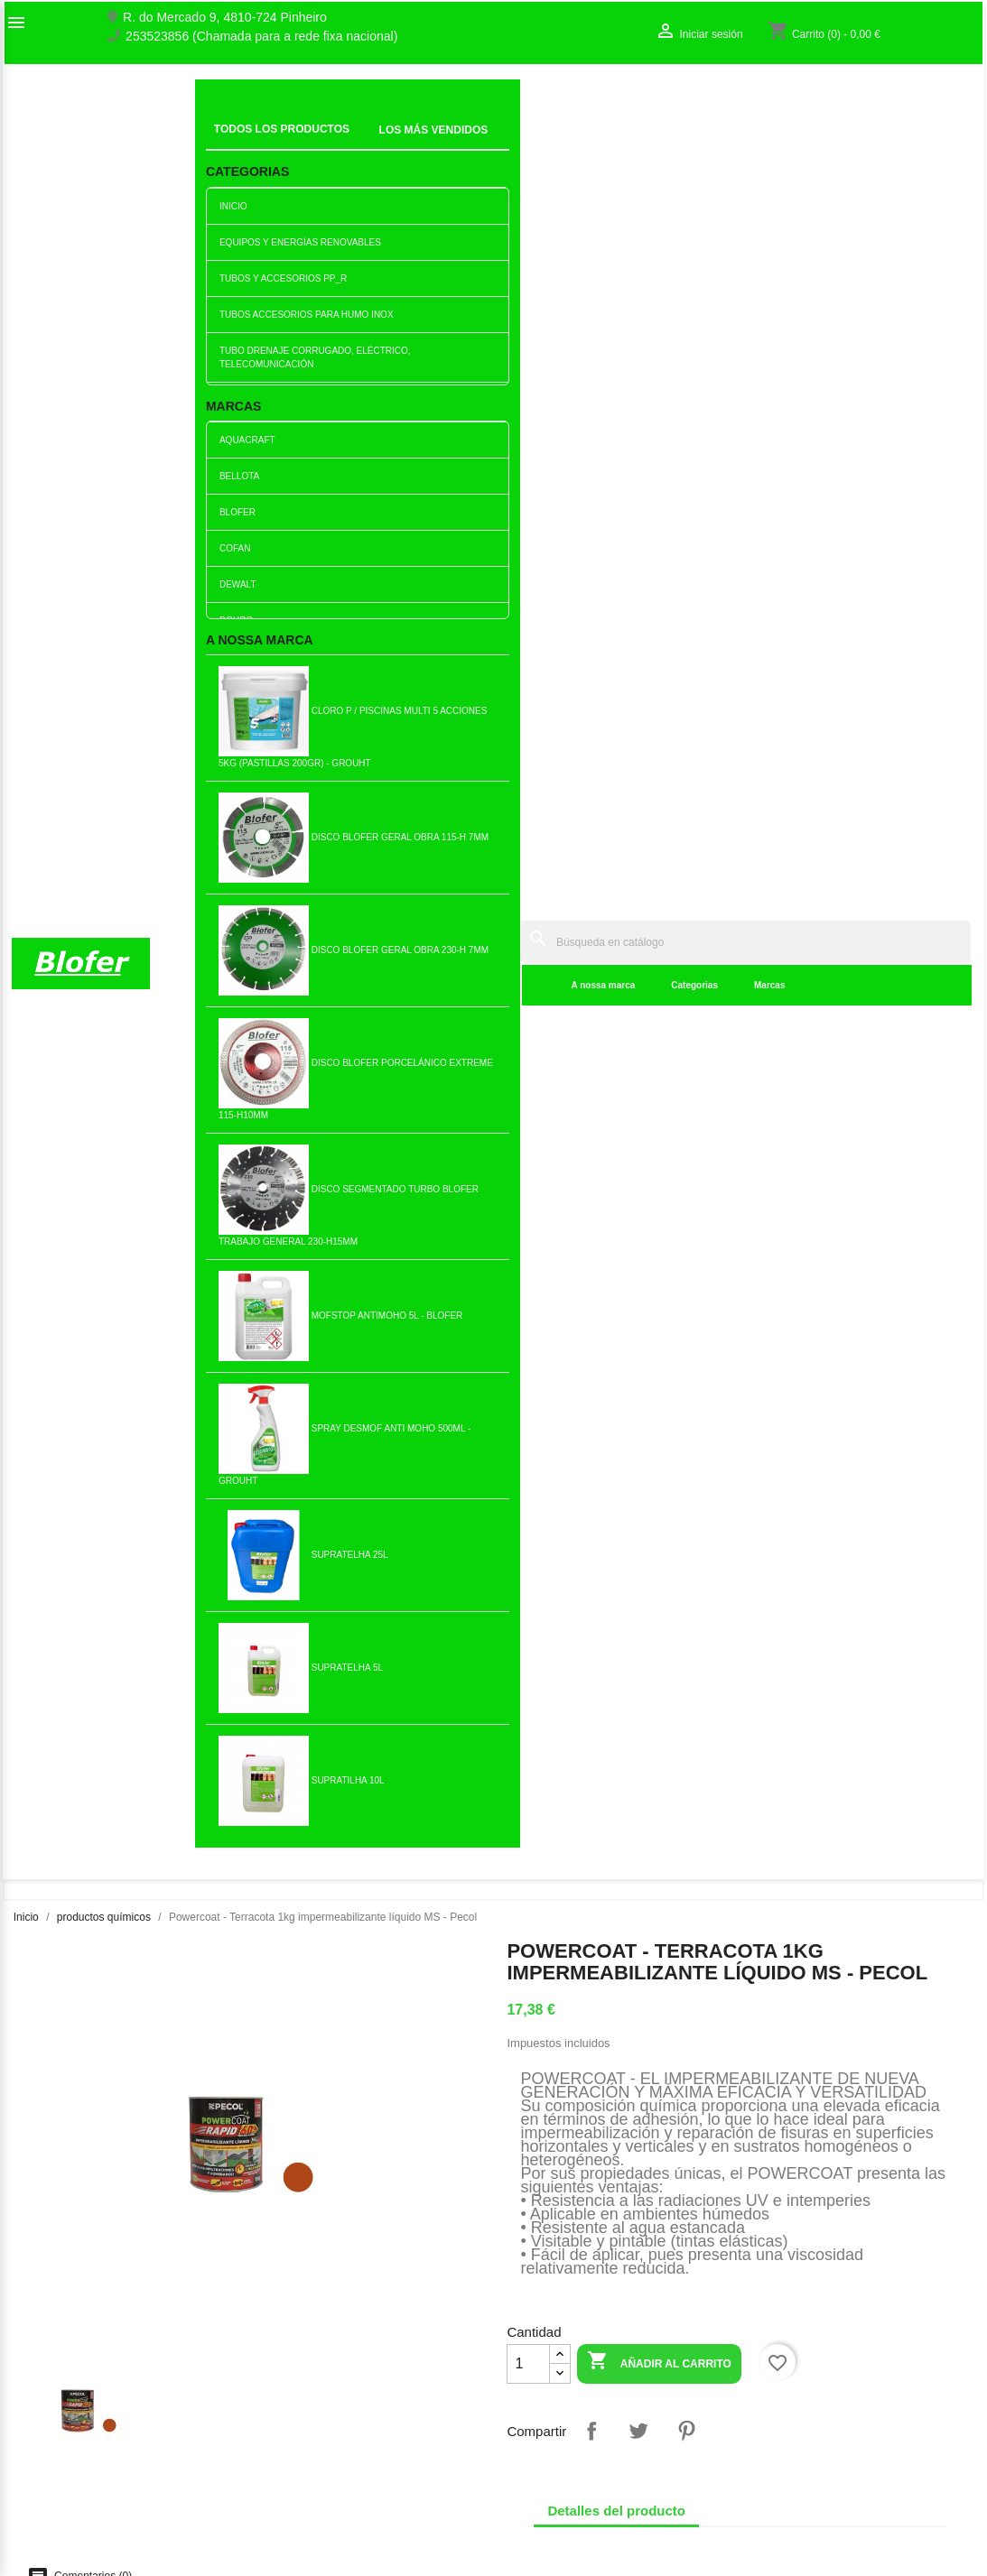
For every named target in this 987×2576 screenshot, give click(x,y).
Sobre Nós (41, 2354)
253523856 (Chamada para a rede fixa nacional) (261, 36)
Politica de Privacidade (323, 2473)
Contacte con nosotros (75, 2392)
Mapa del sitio (50, 2411)
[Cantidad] (528, 681)
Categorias (427, 144)
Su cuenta (796, 2324)
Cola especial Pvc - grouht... (254, 1588)
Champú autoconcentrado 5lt (573, 1588)
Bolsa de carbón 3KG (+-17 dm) (254, 1881)
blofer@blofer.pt (620, 2449)
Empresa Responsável (322, 2435)
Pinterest (686, 748)
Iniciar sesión (792, 2373)
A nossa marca (335, 144)
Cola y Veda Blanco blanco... (95, 1588)
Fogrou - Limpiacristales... (892, 1294)
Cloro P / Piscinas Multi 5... (573, 1881)
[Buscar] (611, 100)
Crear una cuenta (803, 2392)
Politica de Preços (309, 2454)
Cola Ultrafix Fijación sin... (732, 1881)
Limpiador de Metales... (95, 1293)
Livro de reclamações (319, 2416)
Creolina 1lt (573, 1293)
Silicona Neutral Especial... (892, 1588)
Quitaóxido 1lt (733, 1587)
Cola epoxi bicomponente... (414, 1881)
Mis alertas (785, 2411)
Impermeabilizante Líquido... (413, 1294)
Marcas (501, 144)
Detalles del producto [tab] (616, 828)
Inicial (223, 122)
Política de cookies (312, 2511)
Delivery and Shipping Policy (339, 2530)
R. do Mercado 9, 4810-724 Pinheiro (225, 17)
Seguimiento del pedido (821, 2354)
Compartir (591, 748)
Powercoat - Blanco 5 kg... (254, 1294)
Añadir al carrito (659, 680)
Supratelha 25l (732, 1293)
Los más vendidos (310, 2356)
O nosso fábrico (56, 2373)
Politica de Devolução (320, 2492)
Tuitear (638, 748)
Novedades (291, 2337)
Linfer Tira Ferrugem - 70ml (413, 1588)
